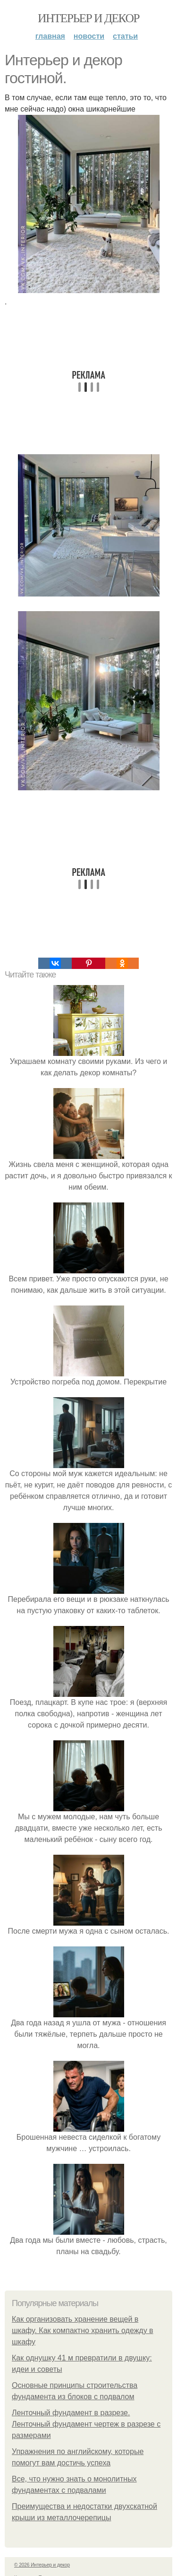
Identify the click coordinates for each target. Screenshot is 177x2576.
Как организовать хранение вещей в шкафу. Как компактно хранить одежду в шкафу (82, 2330)
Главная (50, 36)
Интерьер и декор (88, 18)
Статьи (125, 36)
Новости (89, 36)
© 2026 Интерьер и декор (42, 2564)
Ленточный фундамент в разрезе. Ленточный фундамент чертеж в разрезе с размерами (86, 2424)
